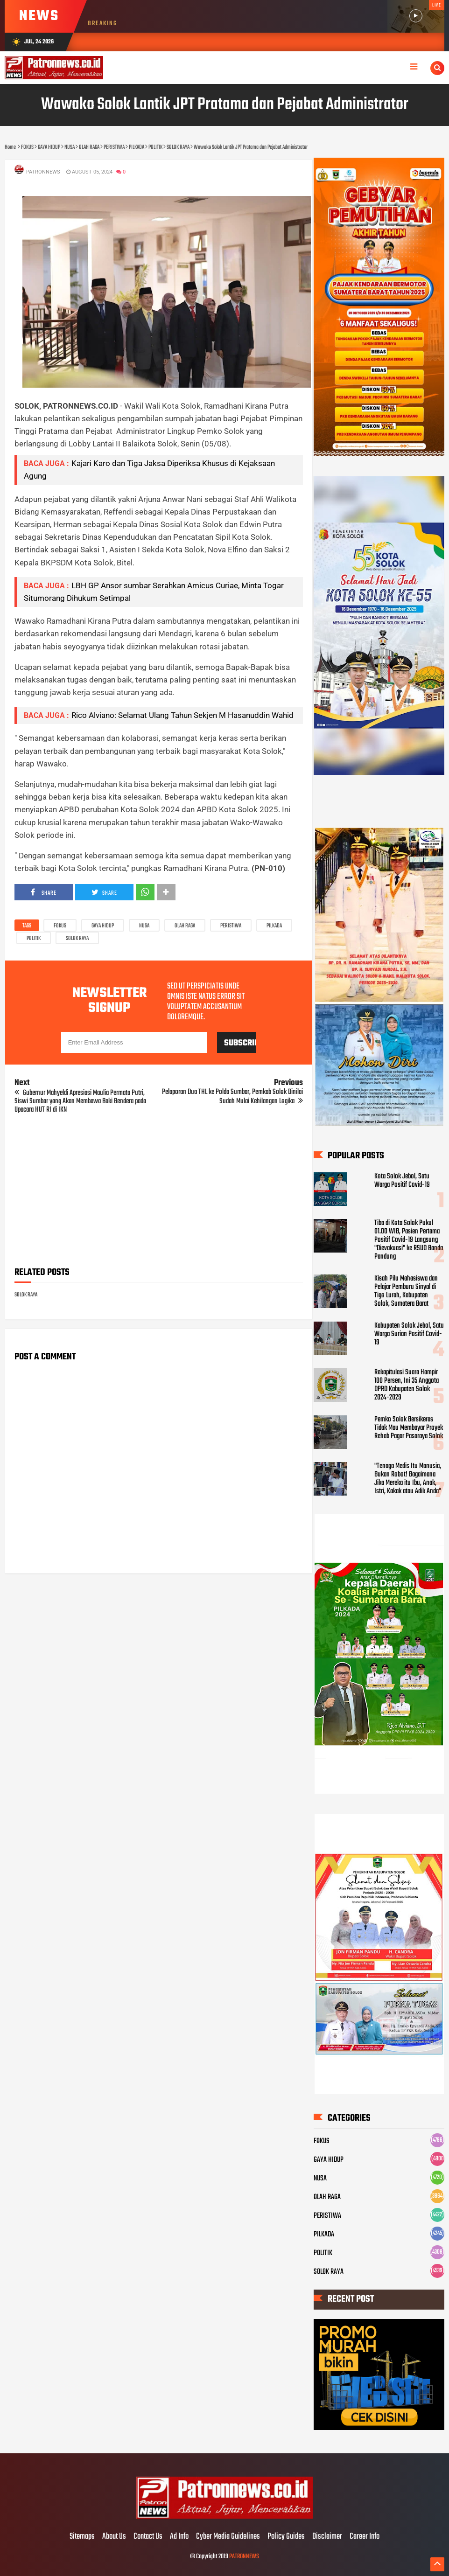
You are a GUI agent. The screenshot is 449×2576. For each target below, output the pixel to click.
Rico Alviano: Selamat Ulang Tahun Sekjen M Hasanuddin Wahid (182, 715)
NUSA (144, 926)
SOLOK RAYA (77, 938)
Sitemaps (82, 2537)
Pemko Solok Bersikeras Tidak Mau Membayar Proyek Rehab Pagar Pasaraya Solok (408, 1427)
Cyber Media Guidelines (228, 2537)
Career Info (364, 2537)
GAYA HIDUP (102, 926)
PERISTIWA (230, 926)
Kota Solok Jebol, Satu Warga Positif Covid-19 (402, 1180)
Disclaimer (327, 2537)
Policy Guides (286, 2537)
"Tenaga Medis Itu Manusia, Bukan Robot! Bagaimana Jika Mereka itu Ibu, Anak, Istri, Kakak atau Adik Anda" (407, 1478)
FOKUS (60, 926)
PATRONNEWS (244, 2556)
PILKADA (274, 926)
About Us (114, 2537)
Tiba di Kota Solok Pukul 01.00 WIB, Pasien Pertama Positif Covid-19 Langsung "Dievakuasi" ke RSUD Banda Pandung (408, 1240)
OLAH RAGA (185, 926)
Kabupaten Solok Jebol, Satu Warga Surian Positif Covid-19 (409, 1334)
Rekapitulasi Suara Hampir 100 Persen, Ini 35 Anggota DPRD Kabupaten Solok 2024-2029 (406, 1385)
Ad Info (179, 2537)
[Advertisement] (158, 1193)
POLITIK (34, 938)
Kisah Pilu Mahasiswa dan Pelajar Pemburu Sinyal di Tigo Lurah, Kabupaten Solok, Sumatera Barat (406, 1291)
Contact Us (147, 2537)
